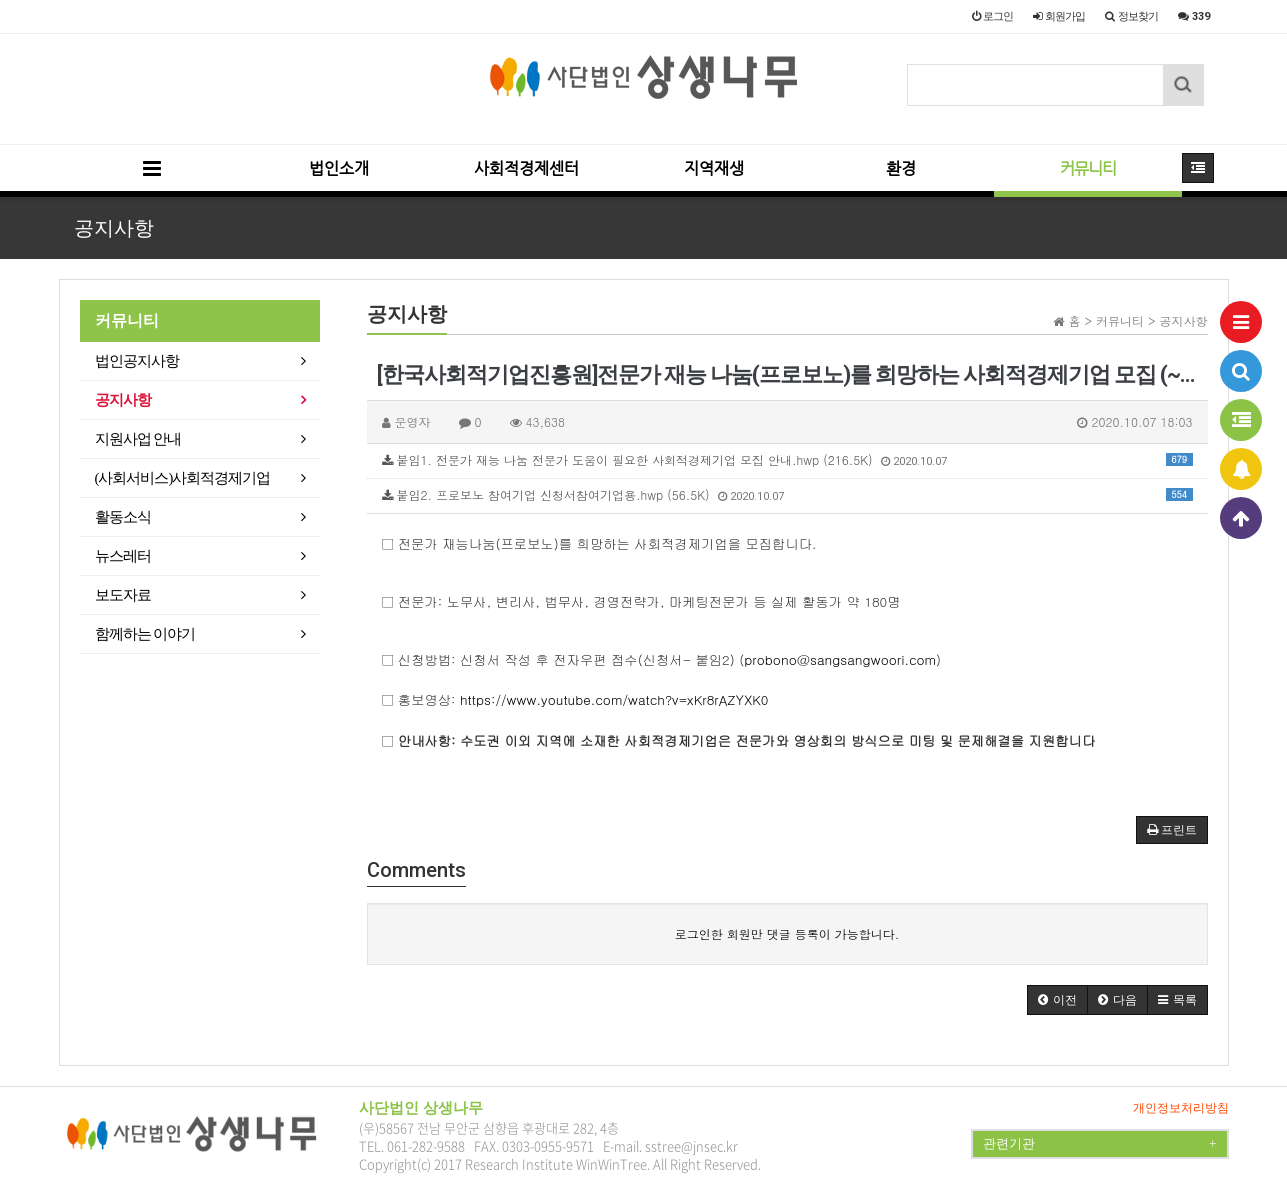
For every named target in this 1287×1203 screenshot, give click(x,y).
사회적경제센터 (526, 168)
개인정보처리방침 (1181, 1108)
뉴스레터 (123, 556)
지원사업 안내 (138, 439)
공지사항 (123, 400)
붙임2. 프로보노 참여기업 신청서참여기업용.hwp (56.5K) (787, 494)
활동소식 (123, 517)
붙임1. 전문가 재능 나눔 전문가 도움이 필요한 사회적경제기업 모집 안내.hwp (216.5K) (787, 459)
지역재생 (714, 168)
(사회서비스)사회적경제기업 (183, 478)
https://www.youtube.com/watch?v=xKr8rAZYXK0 (614, 699)
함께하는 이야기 (145, 634)
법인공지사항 (137, 361)
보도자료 (123, 595)
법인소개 (339, 168)
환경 (901, 168)
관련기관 (1099, 1144)
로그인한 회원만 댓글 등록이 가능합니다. (787, 933)
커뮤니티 (1088, 168)
